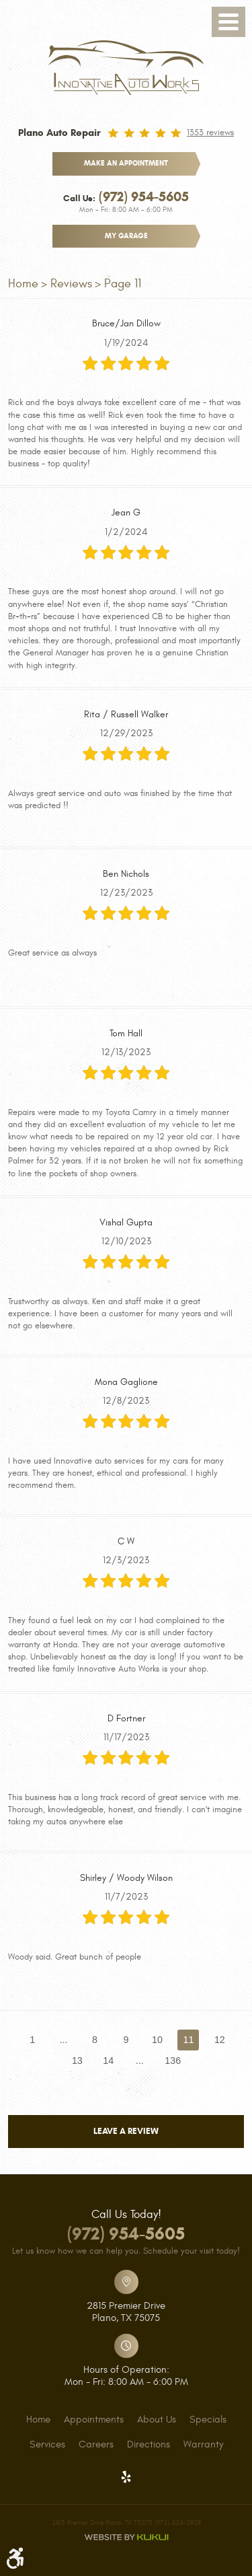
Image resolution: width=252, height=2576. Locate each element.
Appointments (94, 2419)
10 (157, 2039)
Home (23, 284)
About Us (156, 2419)
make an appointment (126, 163)
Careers (96, 2444)
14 (108, 2060)
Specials (208, 2419)
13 (77, 2060)
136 (173, 2060)
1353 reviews (210, 132)
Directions (148, 2444)
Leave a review (126, 2131)
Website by (126, 2537)
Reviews (71, 284)
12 (219, 2039)
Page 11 (122, 284)
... (64, 2039)
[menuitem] (38, 2419)
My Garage (126, 235)
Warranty (203, 2444)
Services (47, 2444)
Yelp (126, 2477)
